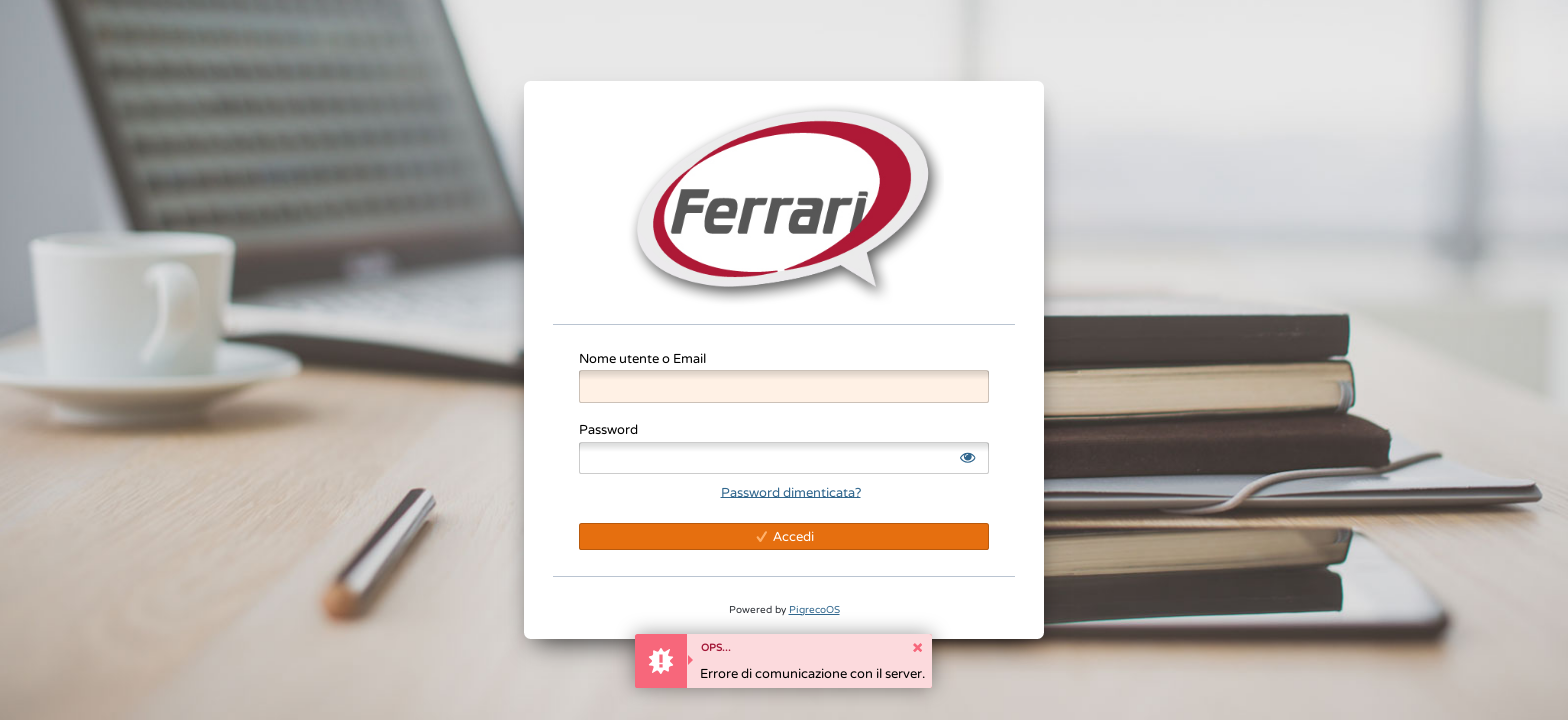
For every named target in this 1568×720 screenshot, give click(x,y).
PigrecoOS (814, 609)
